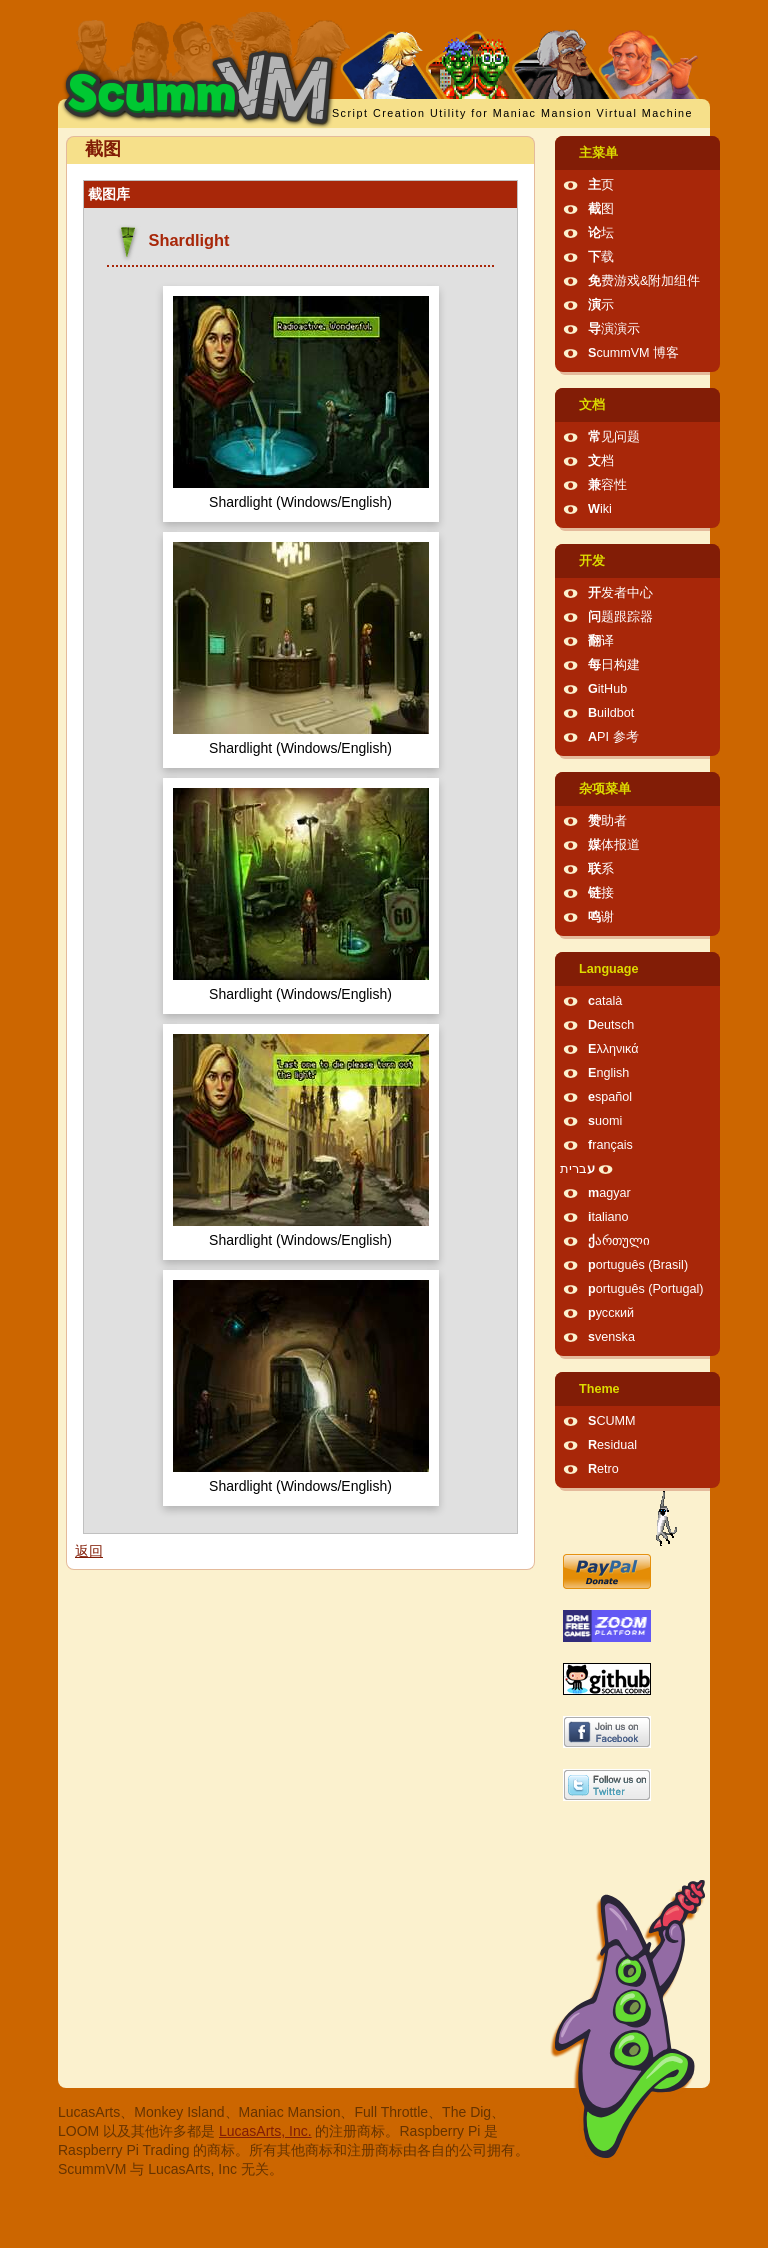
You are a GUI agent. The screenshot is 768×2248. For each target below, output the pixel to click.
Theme (599, 1389)
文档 (592, 405)
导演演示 (614, 329)
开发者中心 (620, 593)
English (608, 1073)
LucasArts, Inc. (265, 2131)
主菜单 (598, 153)
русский (611, 1313)
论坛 (601, 233)
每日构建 (614, 665)
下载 (601, 257)
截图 (601, 209)
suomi (605, 1121)
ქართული (619, 1241)
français (610, 1145)
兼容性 (607, 485)
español (610, 1097)
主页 (601, 185)
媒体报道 (614, 845)
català (605, 1001)
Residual (612, 1445)
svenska (611, 1337)
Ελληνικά (613, 1049)
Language (608, 969)
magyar (609, 1193)
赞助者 (607, 821)
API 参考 (613, 737)
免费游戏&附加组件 (644, 281)
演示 (601, 305)
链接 (601, 893)
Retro (603, 1469)
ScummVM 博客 (633, 353)
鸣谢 (601, 917)
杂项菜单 (605, 789)
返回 (89, 1551)
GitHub (607, 689)
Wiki (600, 509)
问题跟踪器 (620, 617)
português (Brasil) (638, 1265)
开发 (592, 561)
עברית (577, 1169)
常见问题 (614, 437)
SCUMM (612, 1421)
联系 (601, 869)
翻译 (601, 641)
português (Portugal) (646, 1289)
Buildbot (611, 713)
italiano (608, 1217)
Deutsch (611, 1025)
